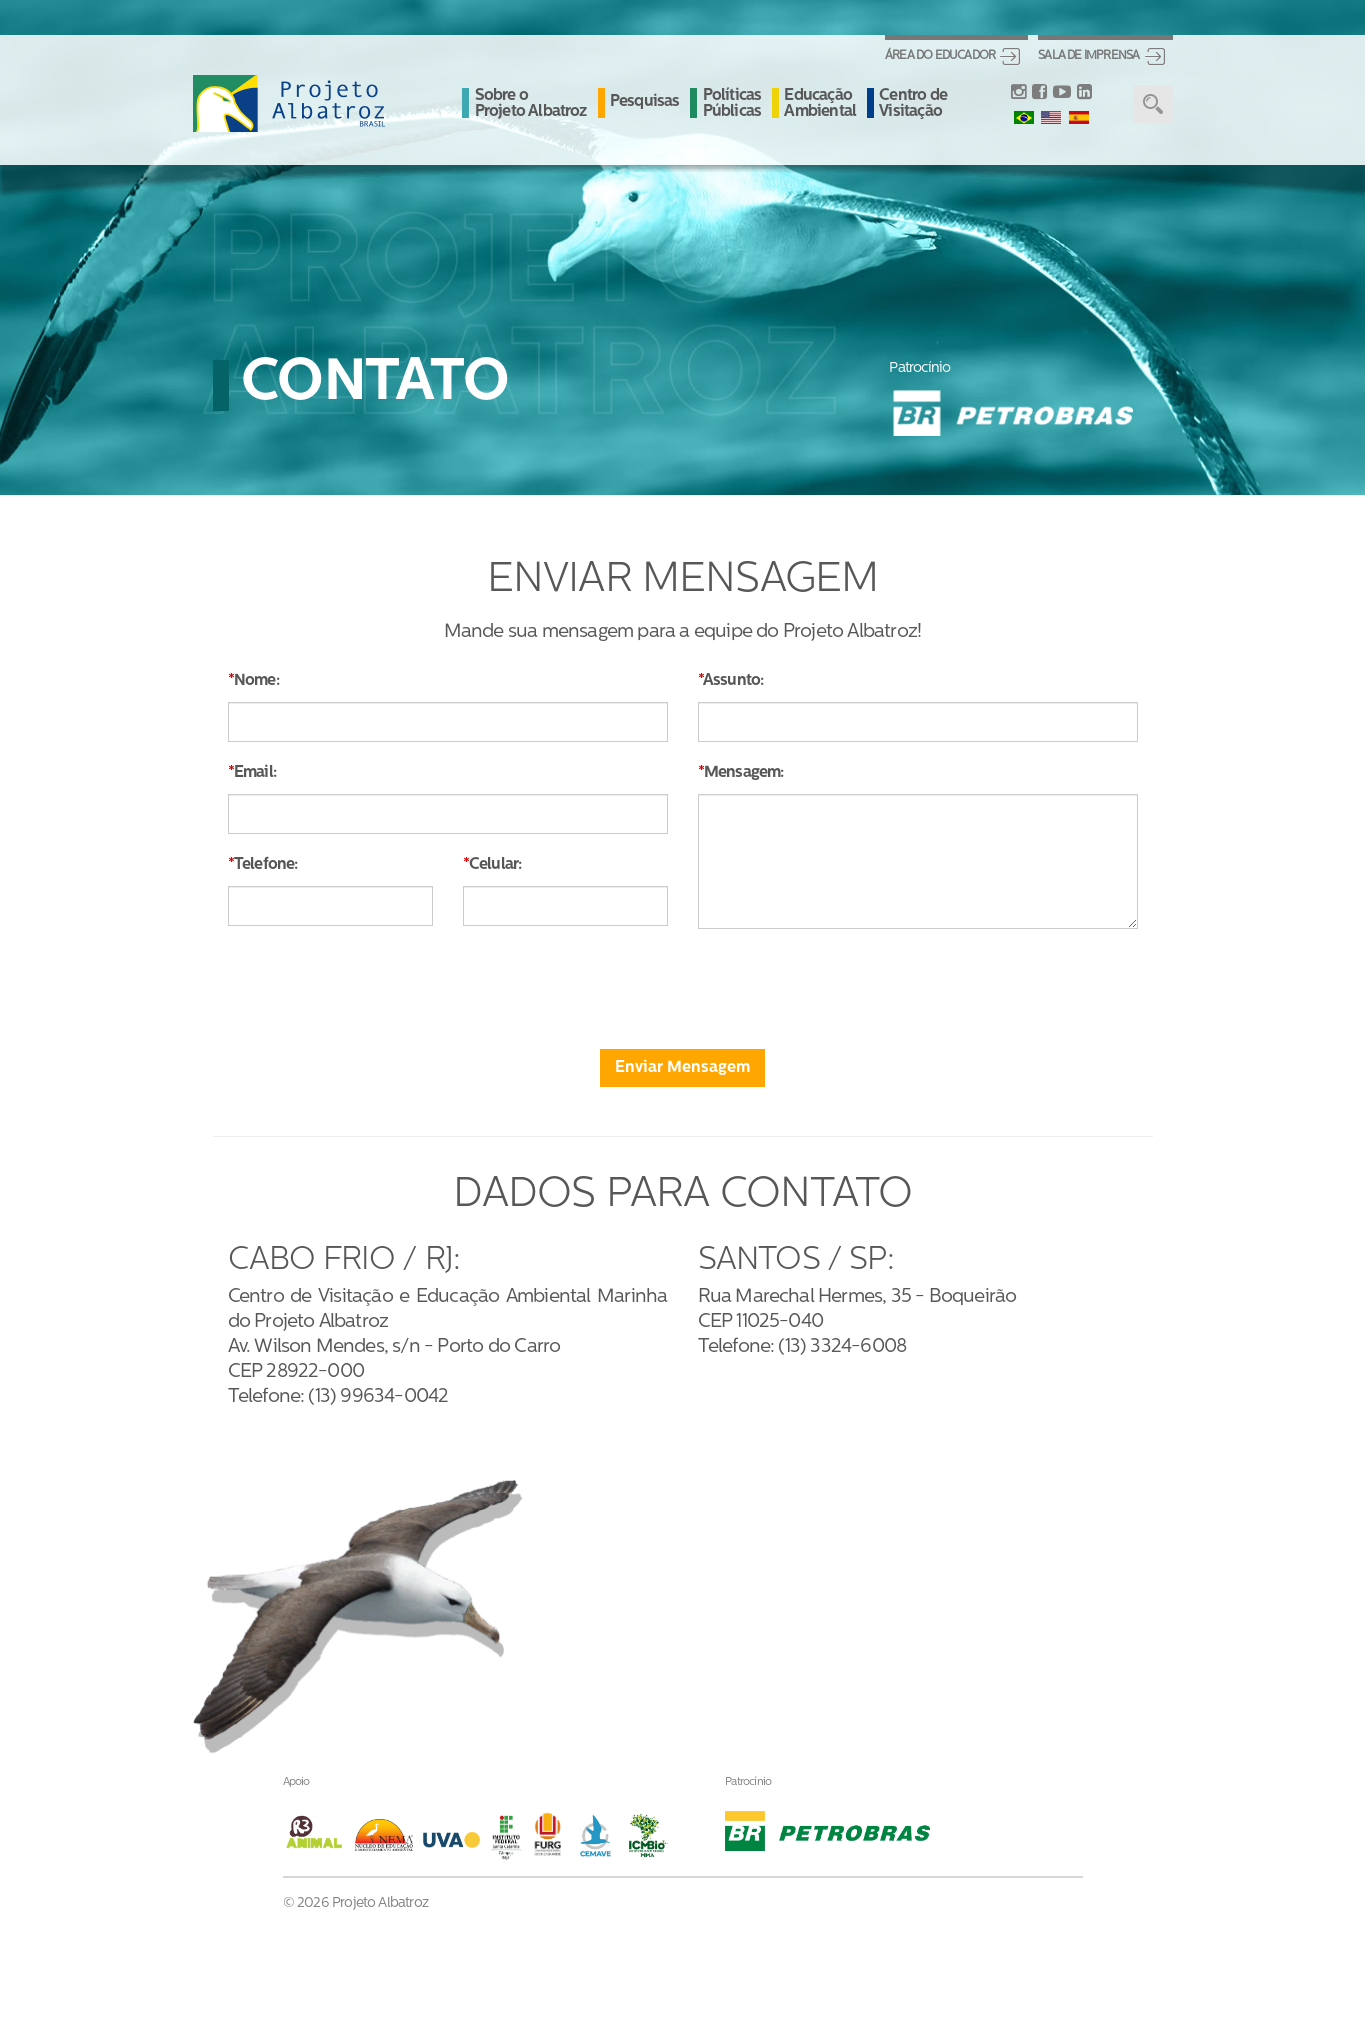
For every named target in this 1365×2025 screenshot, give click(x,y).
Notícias (750, 1540)
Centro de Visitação (913, 104)
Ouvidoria (756, 1670)
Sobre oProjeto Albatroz (608, 1548)
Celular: (495, 865)
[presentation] (683, 983)
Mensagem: (744, 773)
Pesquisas (645, 102)
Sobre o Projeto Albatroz (531, 104)
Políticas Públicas (732, 104)
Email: (255, 773)
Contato (750, 1627)
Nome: (256, 681)
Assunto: (733, 681)
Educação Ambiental (820, 104)
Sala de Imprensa (1088, 56)
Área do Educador (940, 56)
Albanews (756, 1583)
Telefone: (266, 865)
